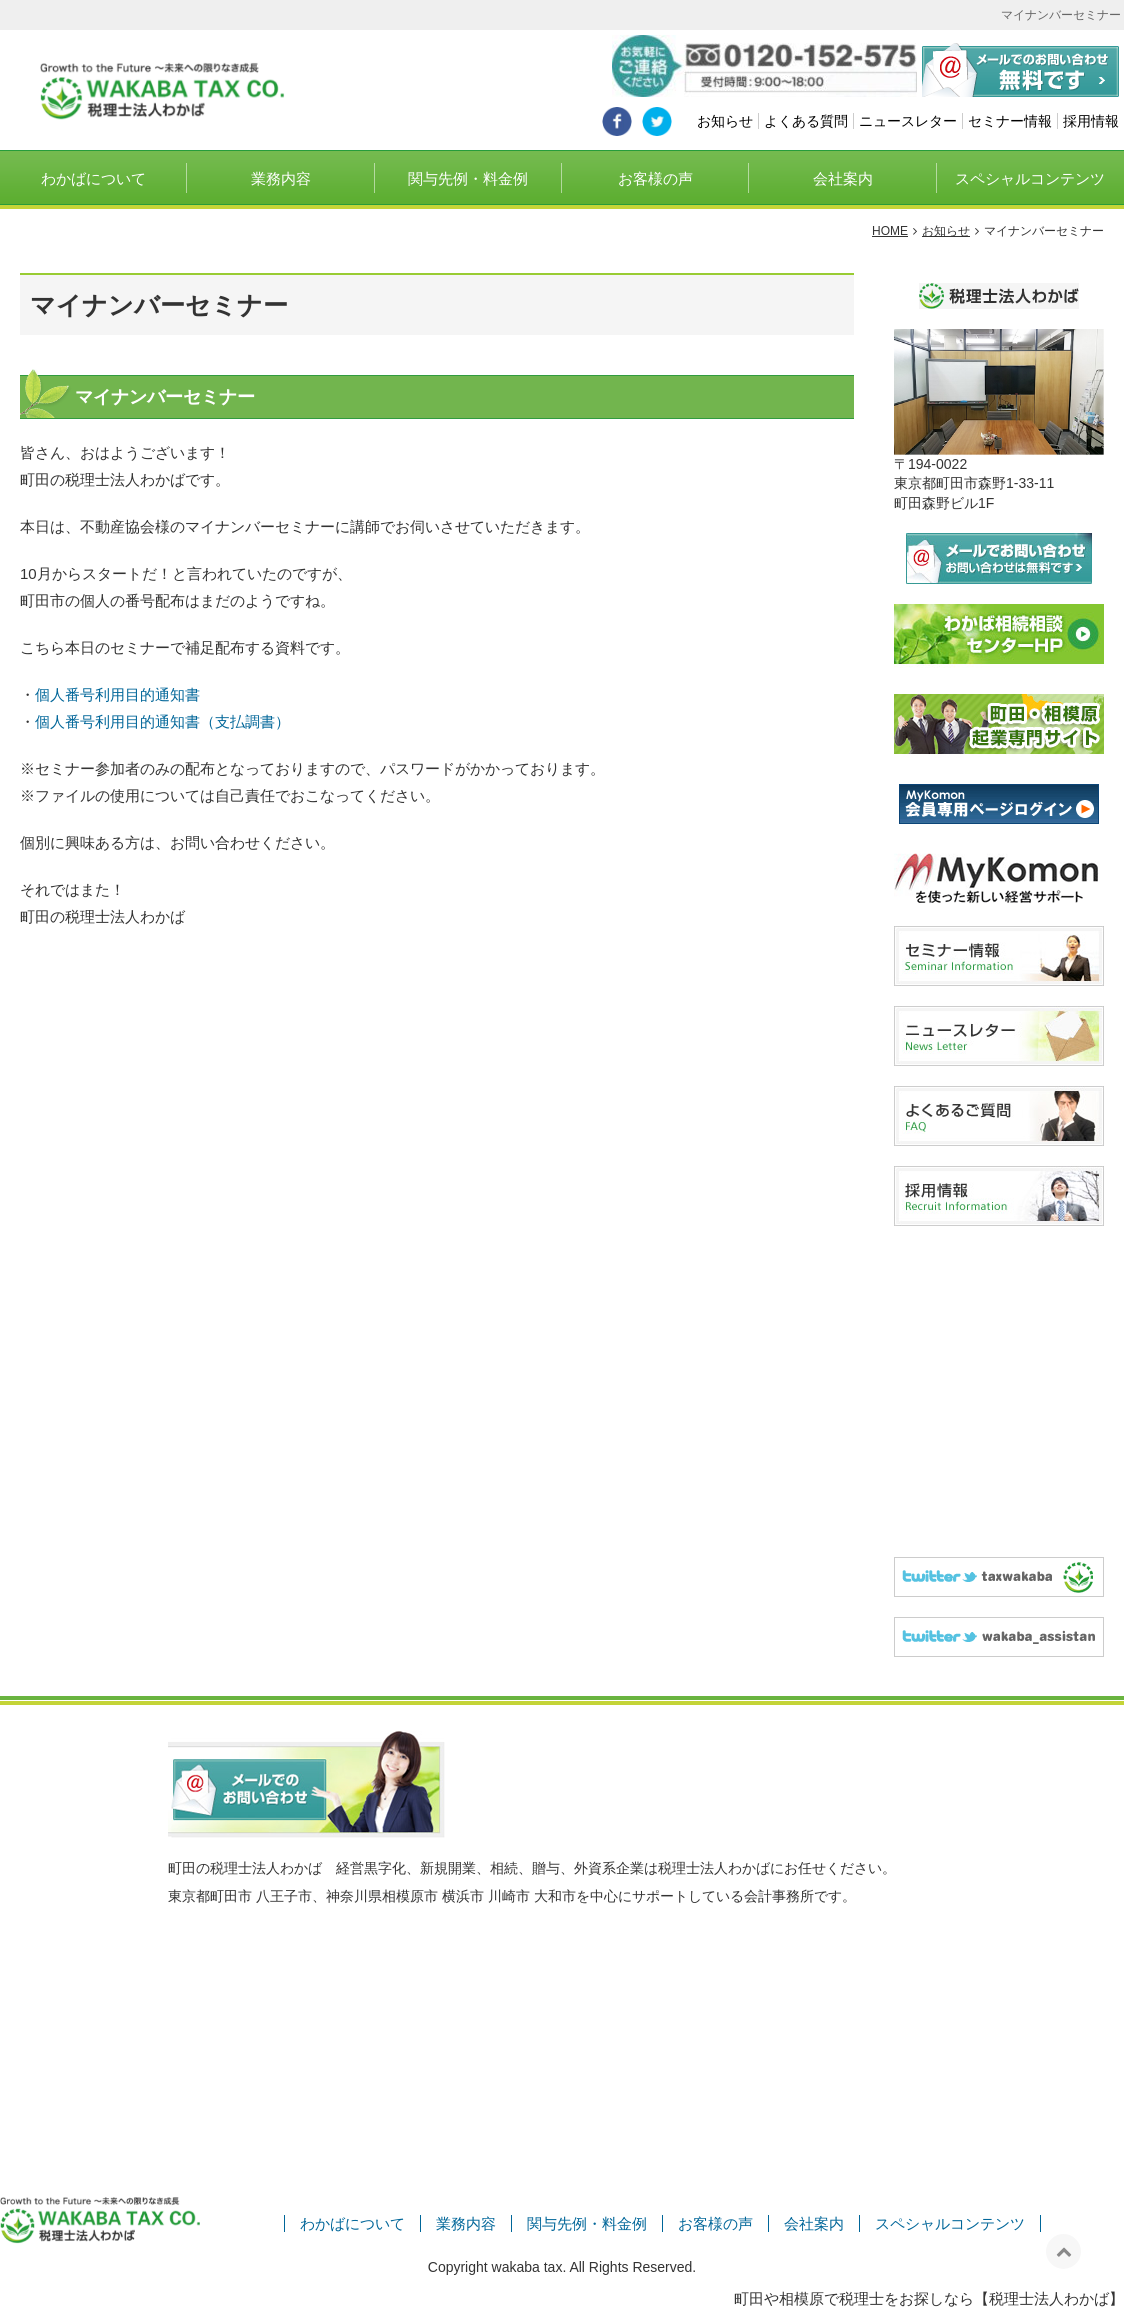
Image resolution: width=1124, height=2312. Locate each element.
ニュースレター (908, 121)
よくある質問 (806, 121)
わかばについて (93, 178)
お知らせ (725, 121)
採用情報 (1091, 121)
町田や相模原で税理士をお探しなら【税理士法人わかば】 (929, 2298)
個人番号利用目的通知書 (117, 694)
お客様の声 (655, 178)
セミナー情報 (1010, 121)
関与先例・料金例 (468, 178)
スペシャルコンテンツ (1030, 178)
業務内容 (281, 178)
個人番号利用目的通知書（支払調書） (162, 721)
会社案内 (843, 178)
